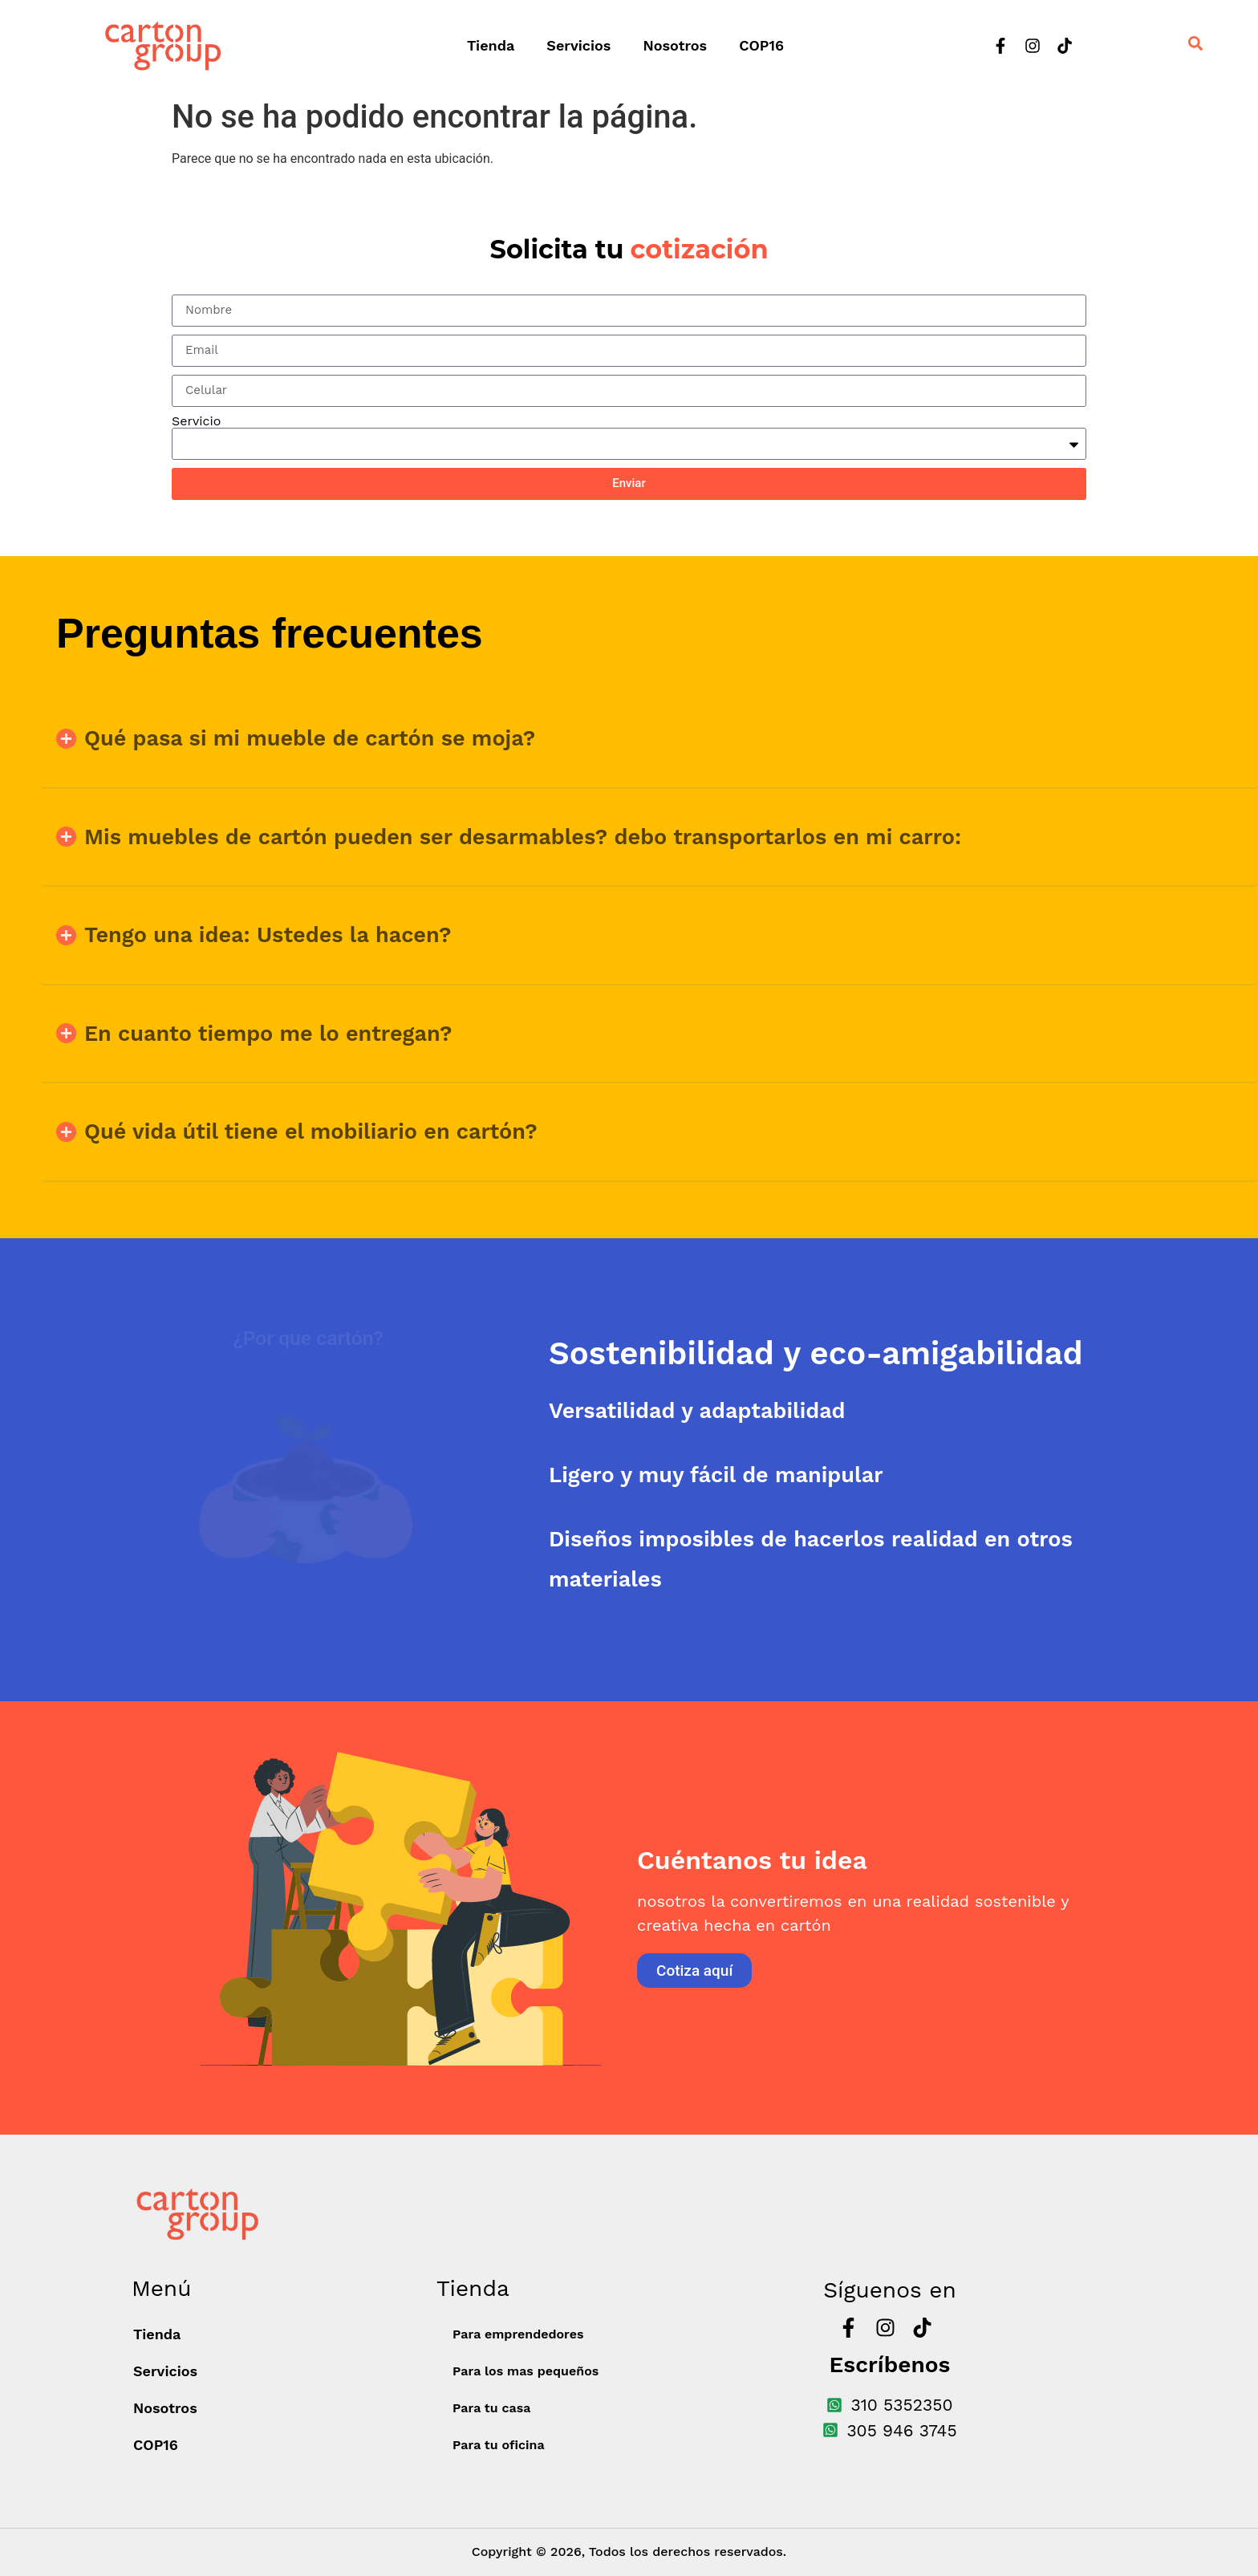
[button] (649, 738)
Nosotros (675, 45)
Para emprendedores (517, 2334)
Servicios (578, 45)
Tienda (490, 45)
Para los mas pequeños (525, 2371)
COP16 (761, 45)
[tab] (870, 1353)
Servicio (196, 421)
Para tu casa (491, 2408)
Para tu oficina (498, 2444)
